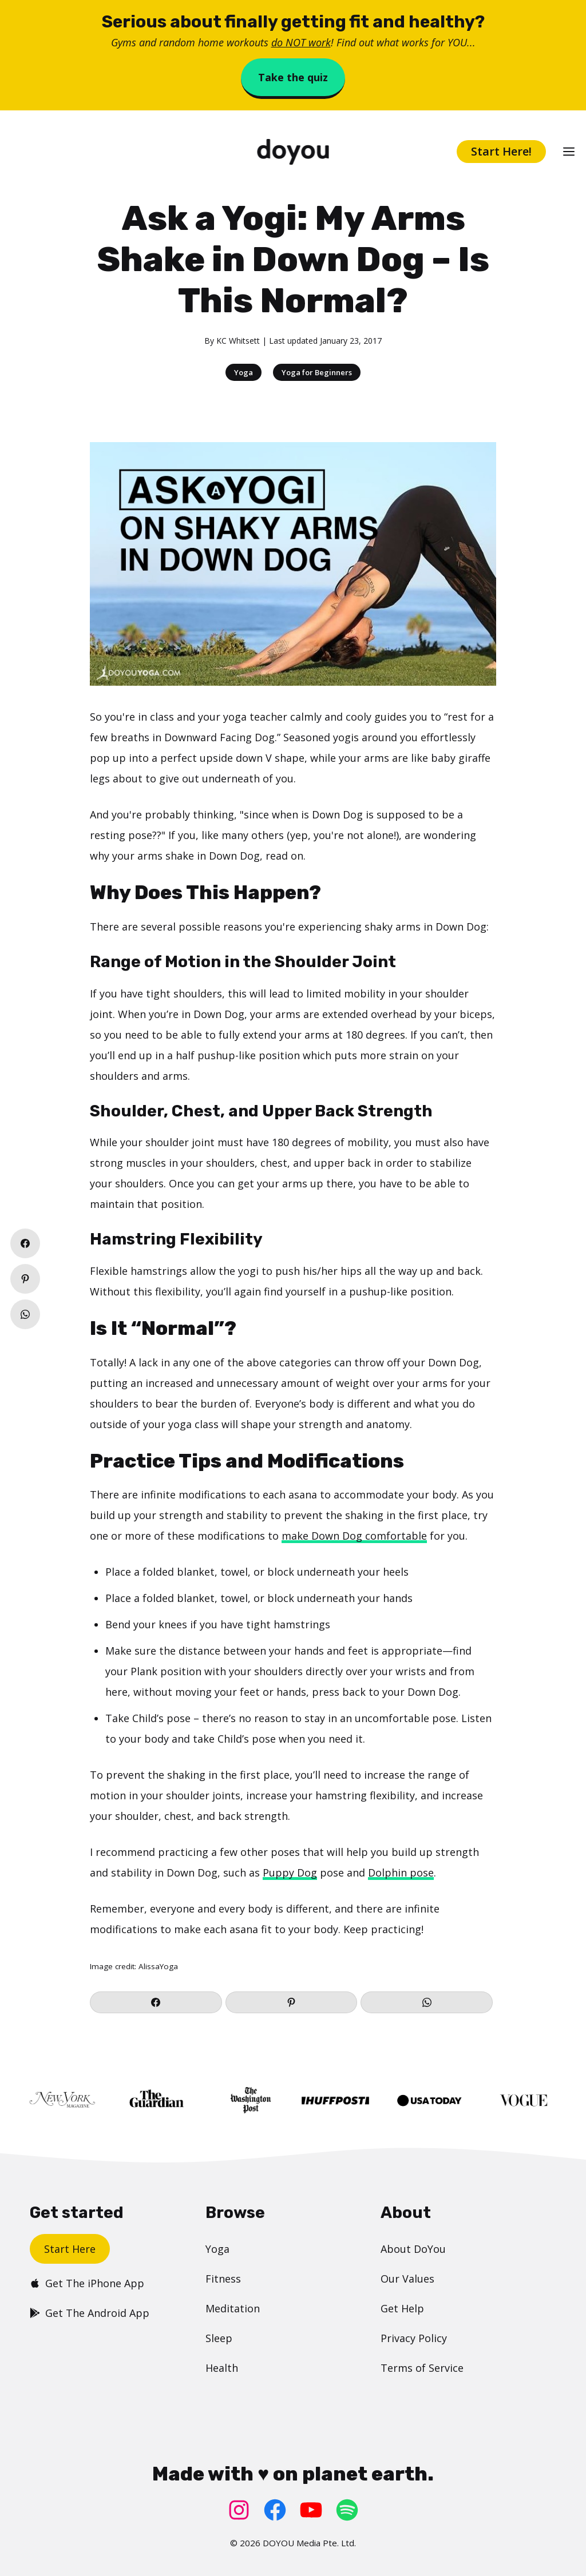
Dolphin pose (401, 1872)
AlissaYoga (158, 1966)
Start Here (70, 2249)
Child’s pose (161, 1718)
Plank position (165, 1671)
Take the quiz (293, 77)
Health (221, 2368)
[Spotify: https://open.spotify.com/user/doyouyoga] (347, 2510)
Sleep (218, 2338)
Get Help (402, 2308)
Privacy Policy (414, 2338)
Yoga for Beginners (317, 372)
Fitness (223, 2278)
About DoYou (413, 2249)
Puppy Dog (290, 1872)
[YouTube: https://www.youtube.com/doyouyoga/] (311, 2510)
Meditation (232, 2308)
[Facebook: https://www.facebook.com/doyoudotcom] (275, 2510)
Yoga (243, 372)
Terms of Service (422, 2368)
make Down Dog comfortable (354, 1536)
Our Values (407, 2278)
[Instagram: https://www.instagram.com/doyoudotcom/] (239, 2510)
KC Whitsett (238, 340)
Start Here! (501, 151)
